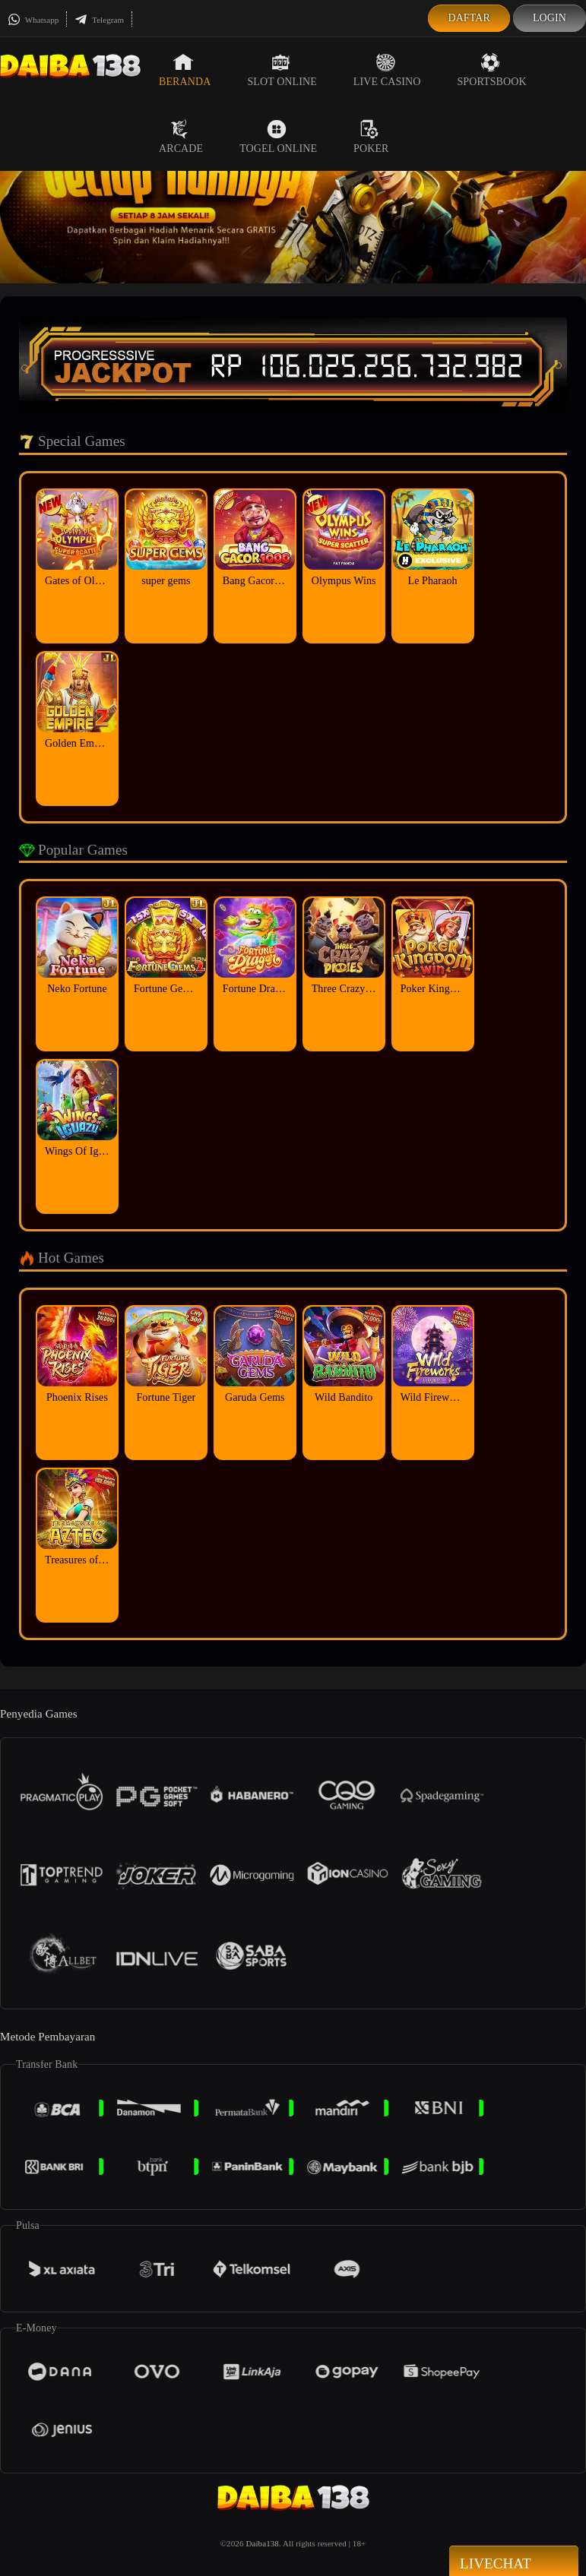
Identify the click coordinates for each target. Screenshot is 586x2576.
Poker (370, 136)
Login (549, 18)
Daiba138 (262, 2543)
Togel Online (278, 136)
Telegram (99, 19)
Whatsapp (33, 19)
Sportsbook (491, 69)
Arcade (181, 136)
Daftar (469, 18)
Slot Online (281, 69)
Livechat (514, 2562)
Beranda (185, 69)
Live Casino (387, 69)
